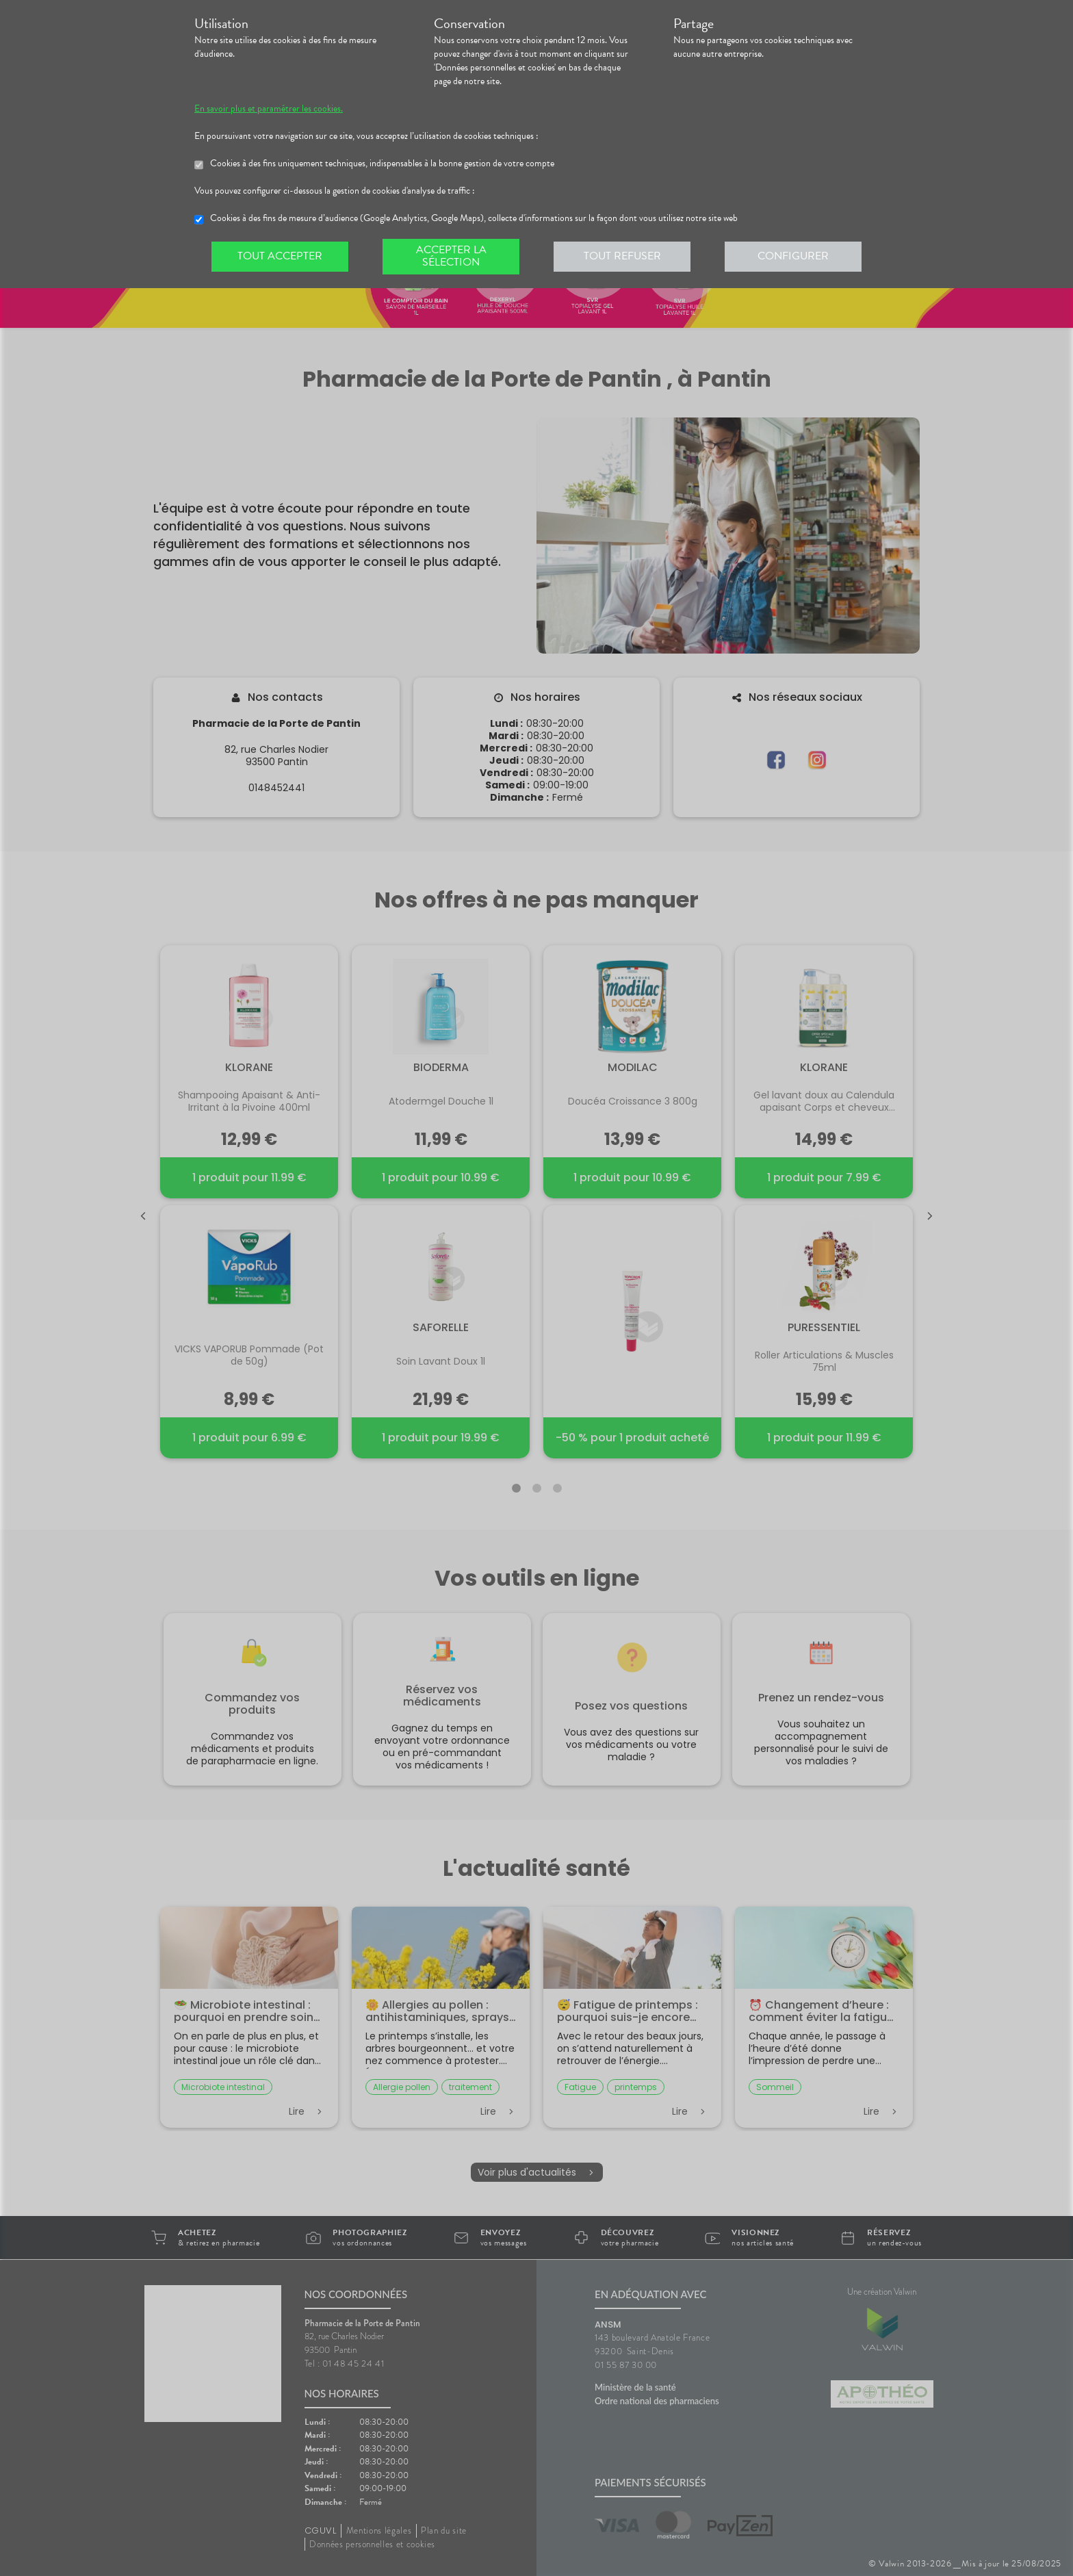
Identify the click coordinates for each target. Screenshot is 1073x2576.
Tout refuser (622, 256)
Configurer (793, 256)
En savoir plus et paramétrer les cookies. (268, 109)
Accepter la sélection (451, 256)
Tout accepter (279, 256)
